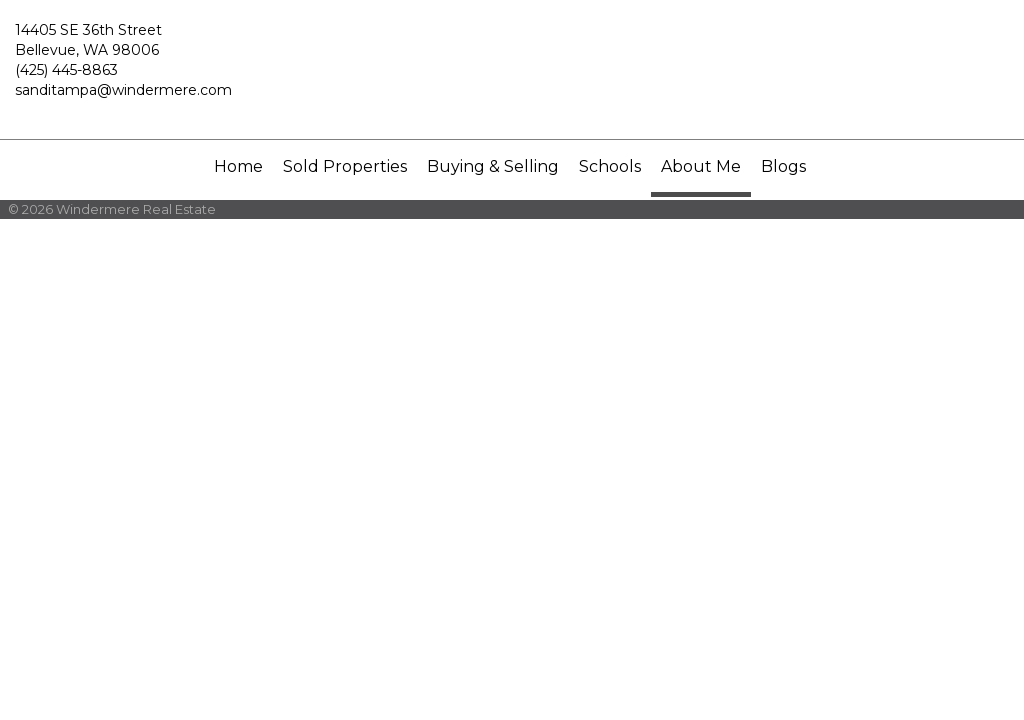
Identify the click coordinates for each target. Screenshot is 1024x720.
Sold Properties (345, 166)
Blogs (783, 166)
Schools (610, 166)
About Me (701, 166)
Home (238, 166)
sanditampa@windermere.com (123, 90)
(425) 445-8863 (66, 70)
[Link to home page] (511, 70)
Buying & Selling (493, 166)
